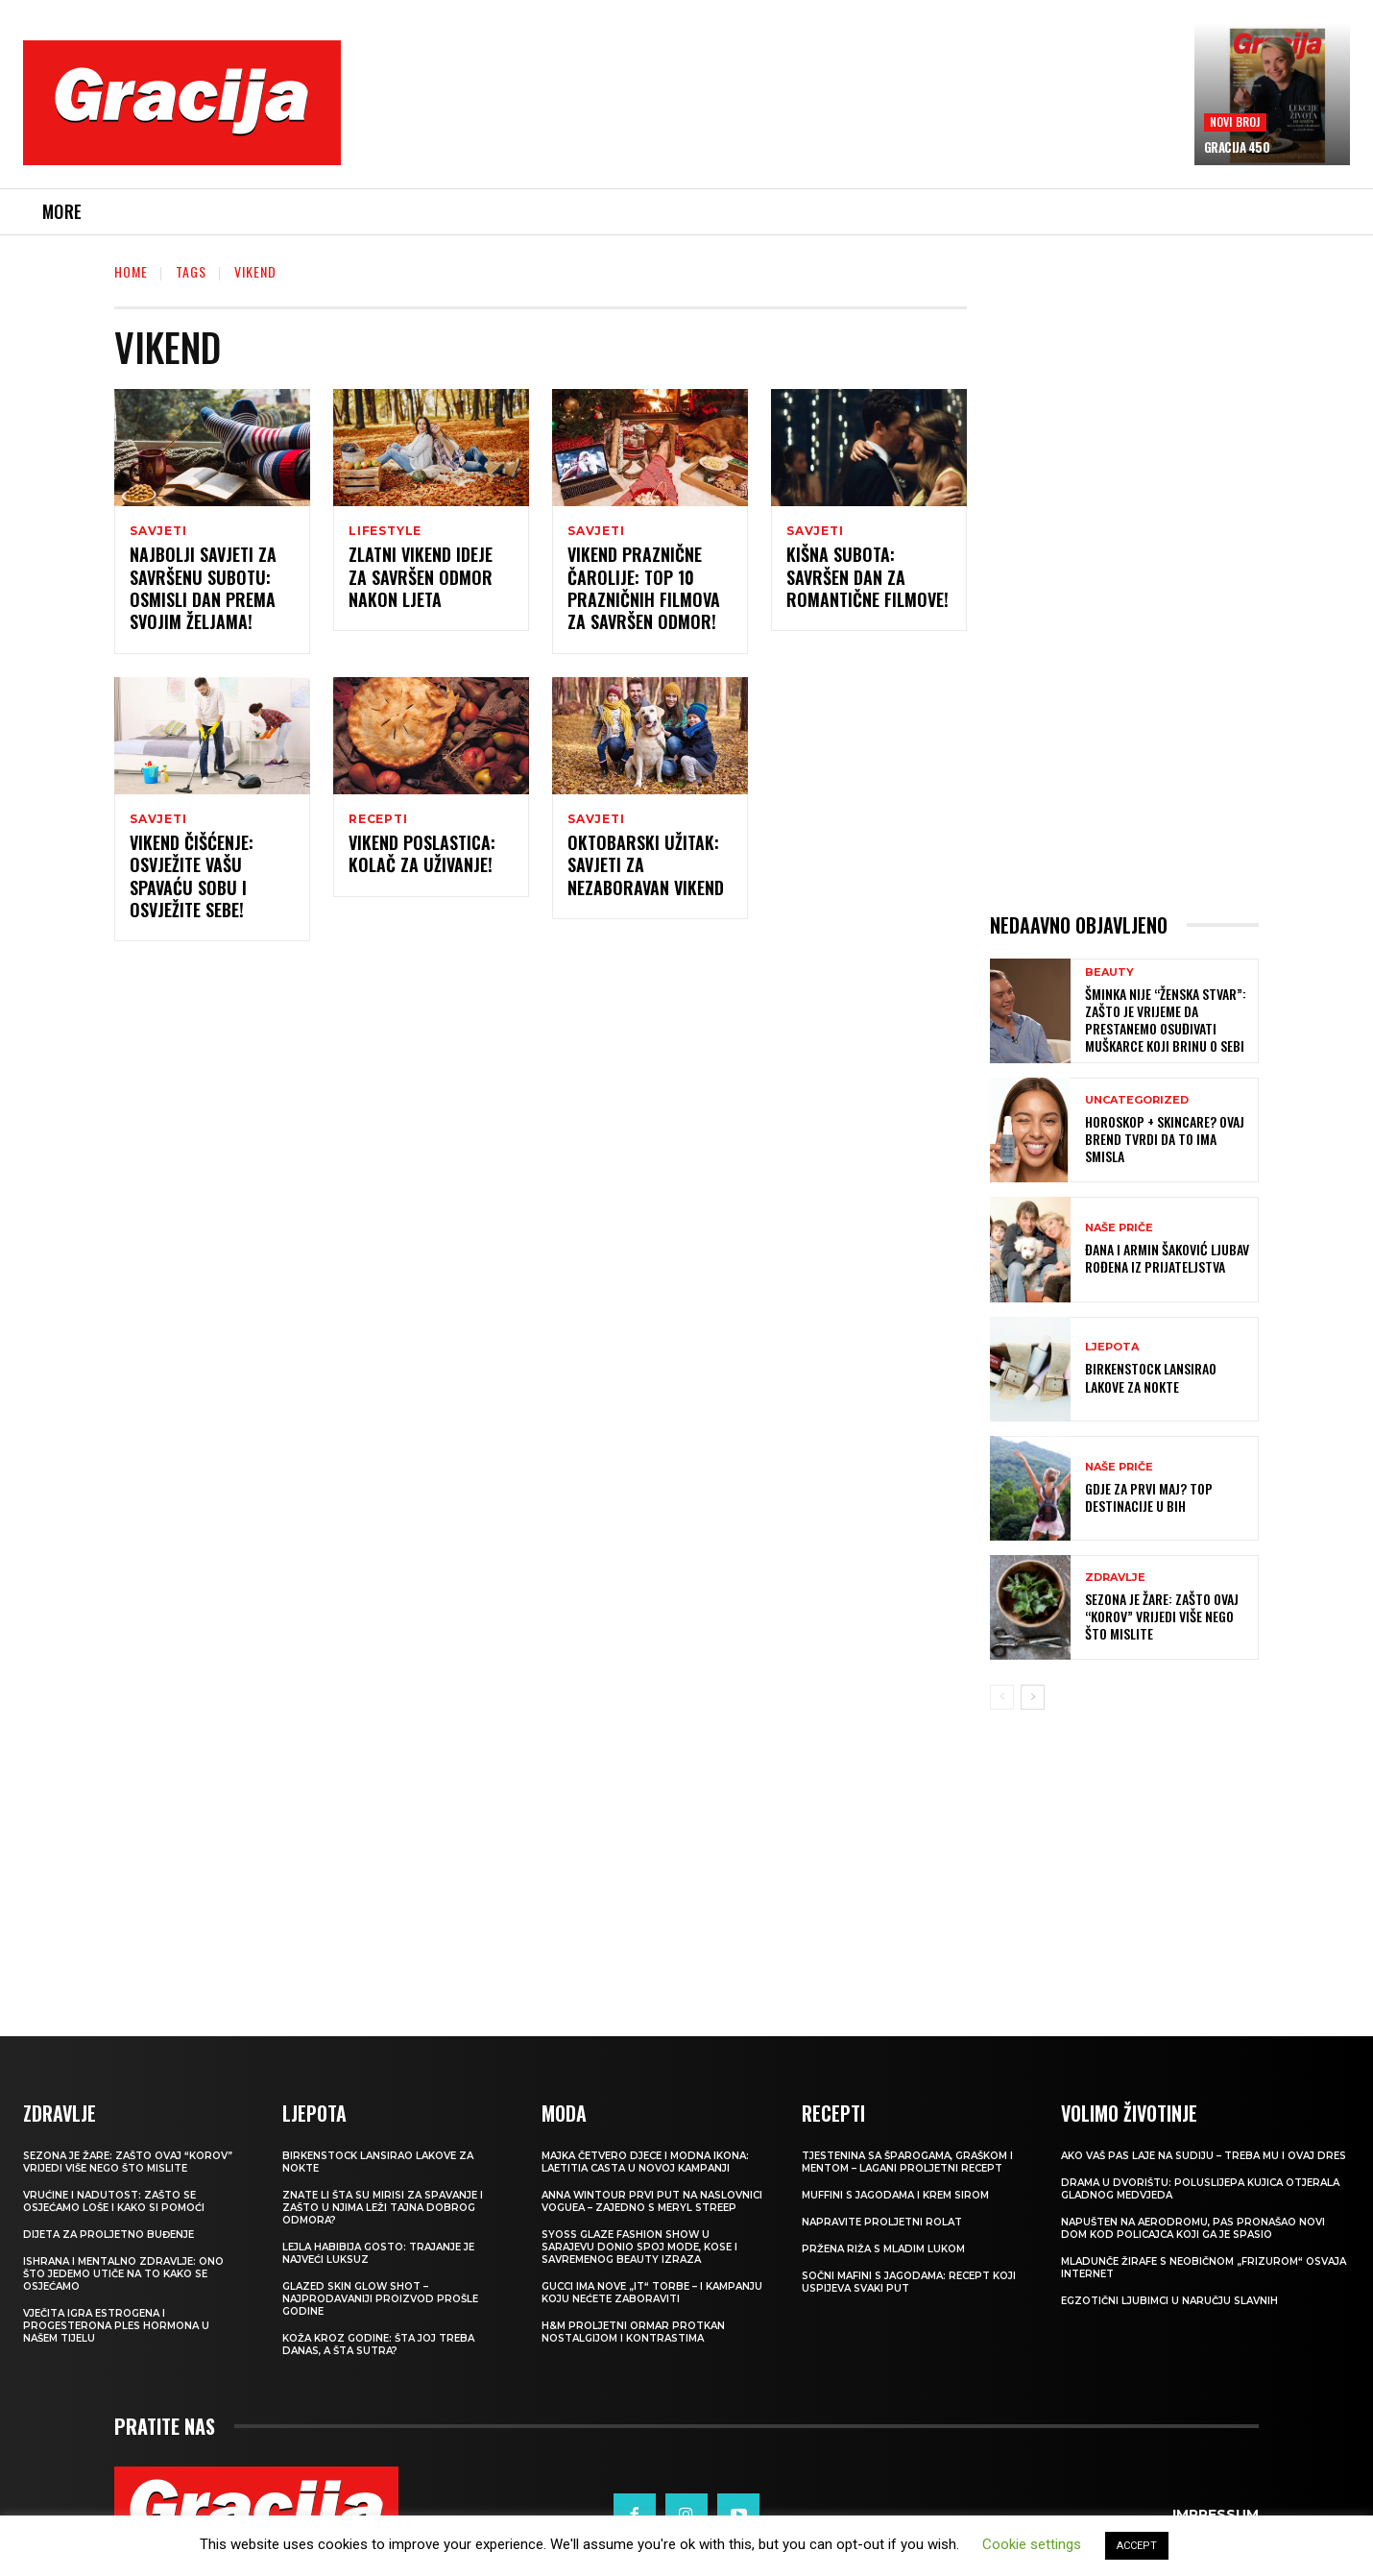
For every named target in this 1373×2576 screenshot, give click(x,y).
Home (131, 271)
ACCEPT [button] (1137, 2546)
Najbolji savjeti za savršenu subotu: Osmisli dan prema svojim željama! (203, 591)
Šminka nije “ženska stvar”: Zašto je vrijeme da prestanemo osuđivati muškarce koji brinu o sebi (1165, 1020)
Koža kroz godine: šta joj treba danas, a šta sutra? (378, 2344)
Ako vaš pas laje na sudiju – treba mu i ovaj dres (1203, 2156)
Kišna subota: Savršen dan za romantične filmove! (867, 580)
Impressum (1215, 2514)
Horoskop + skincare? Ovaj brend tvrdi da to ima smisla (1164, 1138)
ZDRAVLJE (1115, 1577)
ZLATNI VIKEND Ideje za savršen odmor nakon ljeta (421, 580)
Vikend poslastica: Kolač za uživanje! (422, 859)
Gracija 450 (1237, 147)
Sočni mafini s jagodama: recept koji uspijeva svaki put (909, 2282)
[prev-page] (1002, 1697)
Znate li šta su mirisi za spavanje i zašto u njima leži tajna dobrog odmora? (382, 2207)
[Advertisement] (767, 116)
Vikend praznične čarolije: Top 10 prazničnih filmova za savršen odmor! (643, 591)
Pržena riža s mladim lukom (883, 2249)
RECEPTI (378, 822)
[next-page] (1033, 1697)
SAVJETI (158, 531)
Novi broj (1235, 121)
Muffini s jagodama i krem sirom (895, 2195)
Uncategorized (1137, 1100)
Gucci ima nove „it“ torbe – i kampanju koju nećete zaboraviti (652, 2292)
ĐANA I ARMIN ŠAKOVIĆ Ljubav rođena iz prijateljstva (1167, 1257)
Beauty (1109, 972)
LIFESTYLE (385, 531)
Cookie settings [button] (1031, 2544)
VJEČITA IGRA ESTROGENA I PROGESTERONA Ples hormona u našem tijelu (116, 2326)
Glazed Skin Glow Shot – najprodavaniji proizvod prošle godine (380, 2299)
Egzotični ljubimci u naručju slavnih (1169, 2301)
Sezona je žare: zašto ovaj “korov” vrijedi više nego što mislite (1162, 1616)
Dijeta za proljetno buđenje (108, 2234)
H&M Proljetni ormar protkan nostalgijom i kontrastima (633, 2332)
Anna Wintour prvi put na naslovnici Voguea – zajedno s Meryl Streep (652, 2201)
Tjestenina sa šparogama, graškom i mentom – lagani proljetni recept (907, 2162)
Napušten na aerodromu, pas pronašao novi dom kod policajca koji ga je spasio (1193, 2228)
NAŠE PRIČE (1119, 1228)
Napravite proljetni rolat (882, 2222)
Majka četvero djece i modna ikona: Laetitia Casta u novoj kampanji (645, 2162)
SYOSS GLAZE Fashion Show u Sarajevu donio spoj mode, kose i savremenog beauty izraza (639, 2247)
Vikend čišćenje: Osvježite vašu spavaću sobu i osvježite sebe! (191, 882)
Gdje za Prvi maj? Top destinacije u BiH (1149, 1497)
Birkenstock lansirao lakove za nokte (1150, 1377)
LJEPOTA (1112, 1347)
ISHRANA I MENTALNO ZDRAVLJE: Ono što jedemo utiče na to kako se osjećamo (123, 2274)
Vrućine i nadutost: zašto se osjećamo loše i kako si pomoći (114, 2201)
